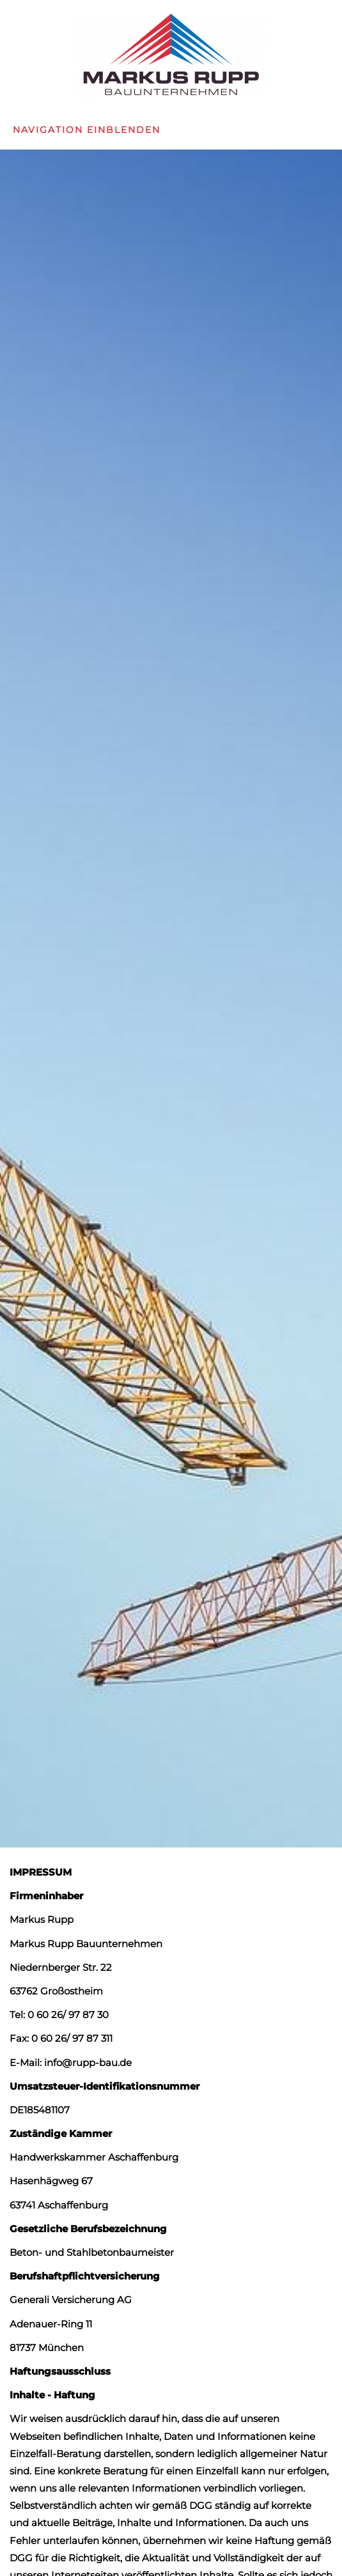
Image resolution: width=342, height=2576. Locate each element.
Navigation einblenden (86, 129)
